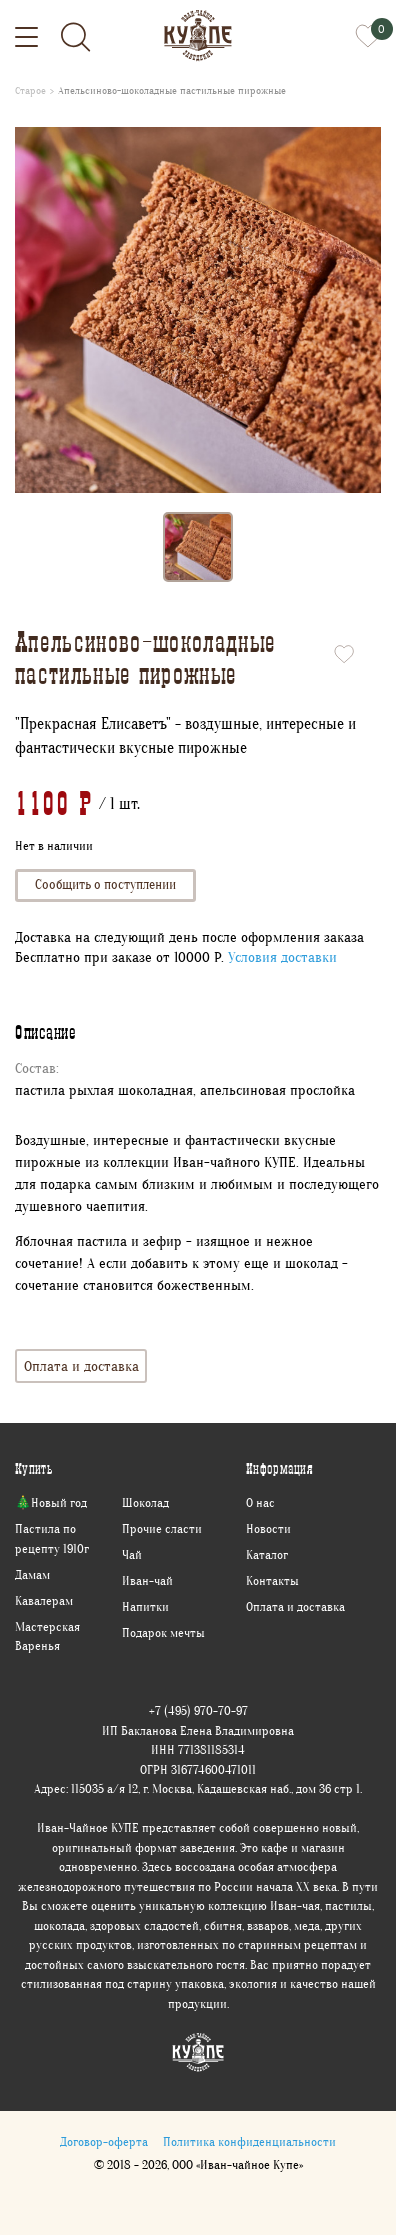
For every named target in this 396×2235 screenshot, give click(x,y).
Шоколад (145, 1502)
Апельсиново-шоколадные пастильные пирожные (172, 90)
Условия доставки (282, 957)
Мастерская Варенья (47, 1636)
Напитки (145, 1606)
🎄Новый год (51, 1502)
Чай (132, 1554)
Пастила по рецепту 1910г (52, 1538)
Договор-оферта (104, 2141)
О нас (260, 1502)
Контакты (272, 1580)
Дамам (32, 1574)
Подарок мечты (163, 1632)
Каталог (267, 1554)
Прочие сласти (162, 1528)
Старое (30, 90)
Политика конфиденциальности (249, 2141)
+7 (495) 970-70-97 (198, 1710)
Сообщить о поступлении (105, 884)
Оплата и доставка (81, 1365)
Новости (268, 1528)
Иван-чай (147, 1580)
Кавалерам (44, 1600)
